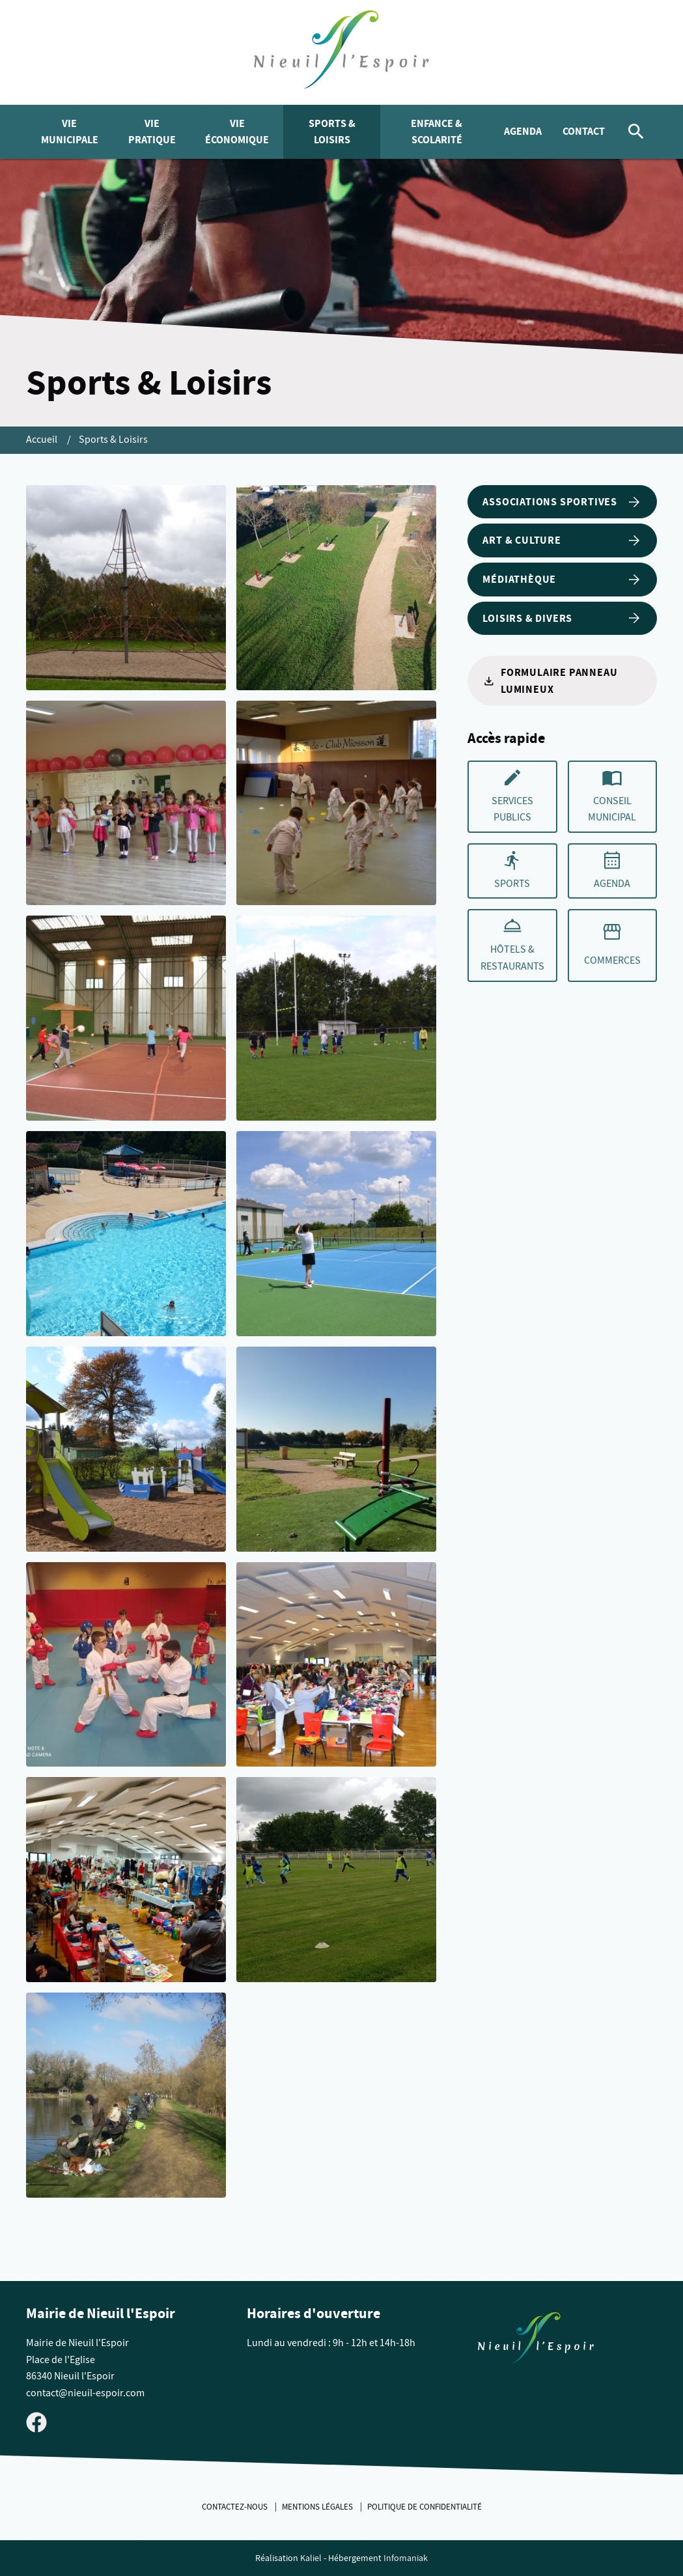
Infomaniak (405, 2558)
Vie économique (237, 132)
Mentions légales (318, 2507)
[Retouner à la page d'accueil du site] (535, 2341)
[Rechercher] (636, 132)
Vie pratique (152, 132)
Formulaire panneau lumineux (549, 680)
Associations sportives (562, 502)
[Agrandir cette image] (126, 587)
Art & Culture (562, 540)
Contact (584, 131)
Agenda (523, 131)
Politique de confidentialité (424, 2507)
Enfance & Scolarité (436, 132)
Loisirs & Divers (562, 618)
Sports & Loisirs (332, 132)
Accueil (42, 439)
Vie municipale (69, 132)
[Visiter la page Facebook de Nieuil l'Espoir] (36, 2421)
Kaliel (311, 2558)
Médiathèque (562, 579)
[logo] (341, 52)
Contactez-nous (236, 2507)
